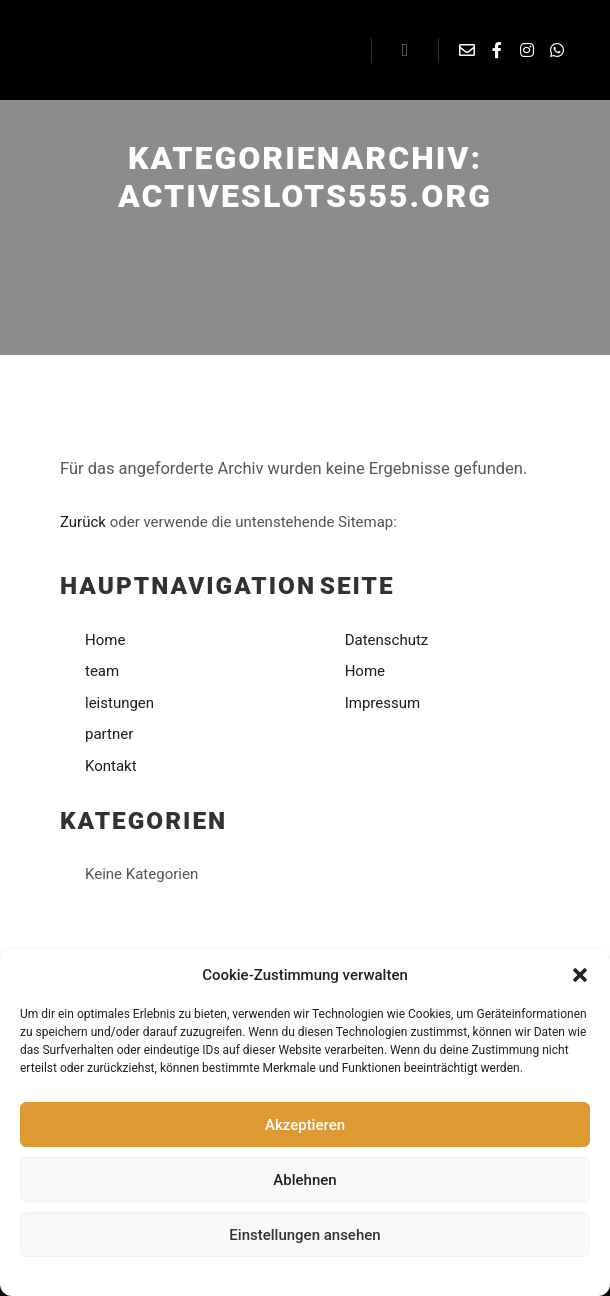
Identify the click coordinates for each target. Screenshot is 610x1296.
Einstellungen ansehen (304, 1235)
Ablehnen (304, 1180)
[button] (580, 975)
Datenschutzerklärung (269, 1274)
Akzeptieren (305, 1125)
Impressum (368, 1274)
